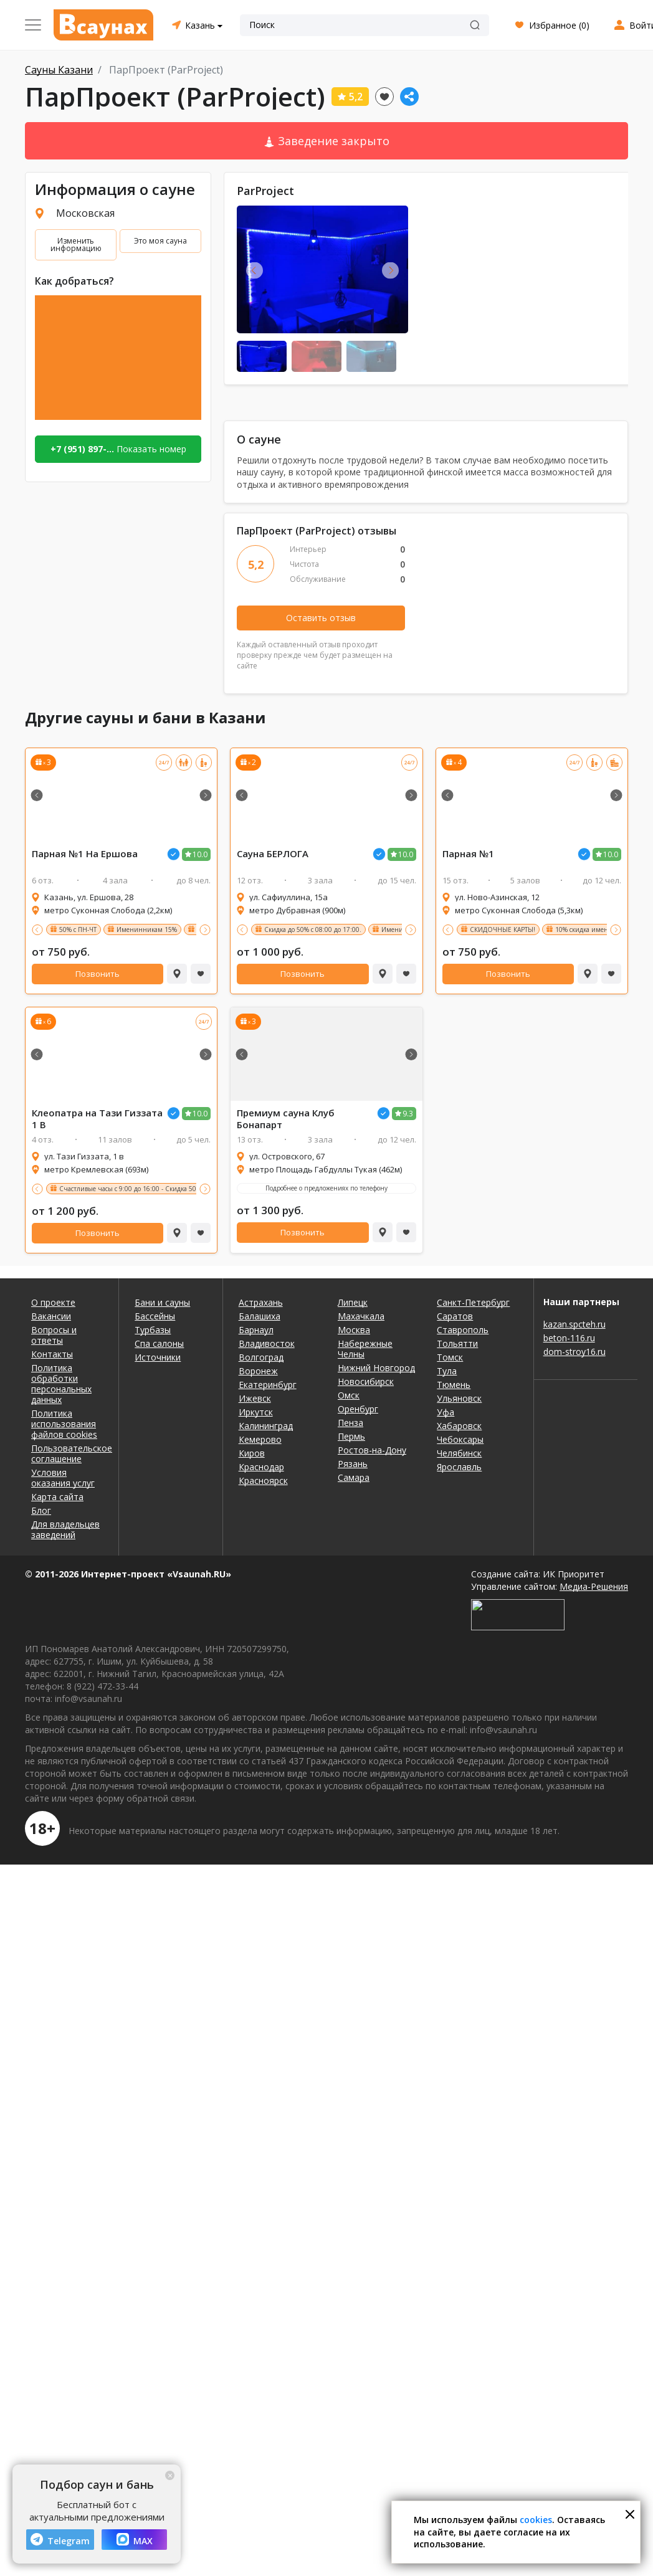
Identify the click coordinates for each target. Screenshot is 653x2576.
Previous (254, 270)
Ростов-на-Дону (372, 1450)
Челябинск (459, 1453)
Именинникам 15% (147, 929)
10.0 (200, 854)
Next (390, 270)
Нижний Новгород (376, 1367)
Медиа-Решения (594, 1586)
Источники (158, 1357)
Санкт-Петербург (473, 1302)
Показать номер (118, 449)
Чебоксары (460, 1439)
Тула (447, 1371)
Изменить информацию (76, 244)
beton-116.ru (569, 1338)
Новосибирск (366, 1381)
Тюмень (453, 1384)
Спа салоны (159, 1343)
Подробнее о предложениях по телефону (326, 1188)
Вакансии (51, 1316)
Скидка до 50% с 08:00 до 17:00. (312, 929)
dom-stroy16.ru (574, 1351)
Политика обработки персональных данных (61, 1383)
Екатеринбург (268, 1384)
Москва (354, 1329)
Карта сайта (57, 1496)
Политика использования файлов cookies (64, 1424)
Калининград (266, 1425)
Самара (353, 1477)
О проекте (53, 1302)
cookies (536, 2520)
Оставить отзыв (321, 618)
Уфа (445, 1412)
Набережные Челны (365, 1348)
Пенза (350, 1422)
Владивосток (267, 1343)
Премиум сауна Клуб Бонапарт (286, 1119)
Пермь (351, 1436)
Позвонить (97, 973)
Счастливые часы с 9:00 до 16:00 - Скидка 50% (130, 1188)
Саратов (455, 1316)
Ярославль (459, 1466)
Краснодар (261, 1466)
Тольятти (457, 1343)
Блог (41, 1510)
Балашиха (259, 1316)
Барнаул (256, 1329)
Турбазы (153, 1329)
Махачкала (361, 1316)
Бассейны (155, 1316)
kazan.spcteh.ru (574, 1324)
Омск (349, 1395)
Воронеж (258, 1371)
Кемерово (260, 1439)
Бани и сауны (162, 1302)
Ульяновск (459, 1398)
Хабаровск (459, 1425)
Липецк (353, 1302)
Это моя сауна (160, 240)
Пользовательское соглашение (67, 1453)
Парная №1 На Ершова (85, 854)
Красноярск (263, 1480)
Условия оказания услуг (63, 1477)
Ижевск (255, 1398)
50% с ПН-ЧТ (78, 929)
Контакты (52, 1354)
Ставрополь (463, 1329)
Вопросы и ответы (54, 1335)
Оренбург (358, 1409)
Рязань (353, 1463)
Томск (450, 1357)
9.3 (408, 1113)
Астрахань (261, 1302)
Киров (252, 1453)
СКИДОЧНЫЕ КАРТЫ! (502, 929)
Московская (85, 213)
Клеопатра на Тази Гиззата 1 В (97, 1119)
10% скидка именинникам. (597, 929)
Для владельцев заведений (65, 1529)
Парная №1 (468, 854)
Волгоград (261, 1357)
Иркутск (256, 1412)
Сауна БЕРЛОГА (272, 854)
